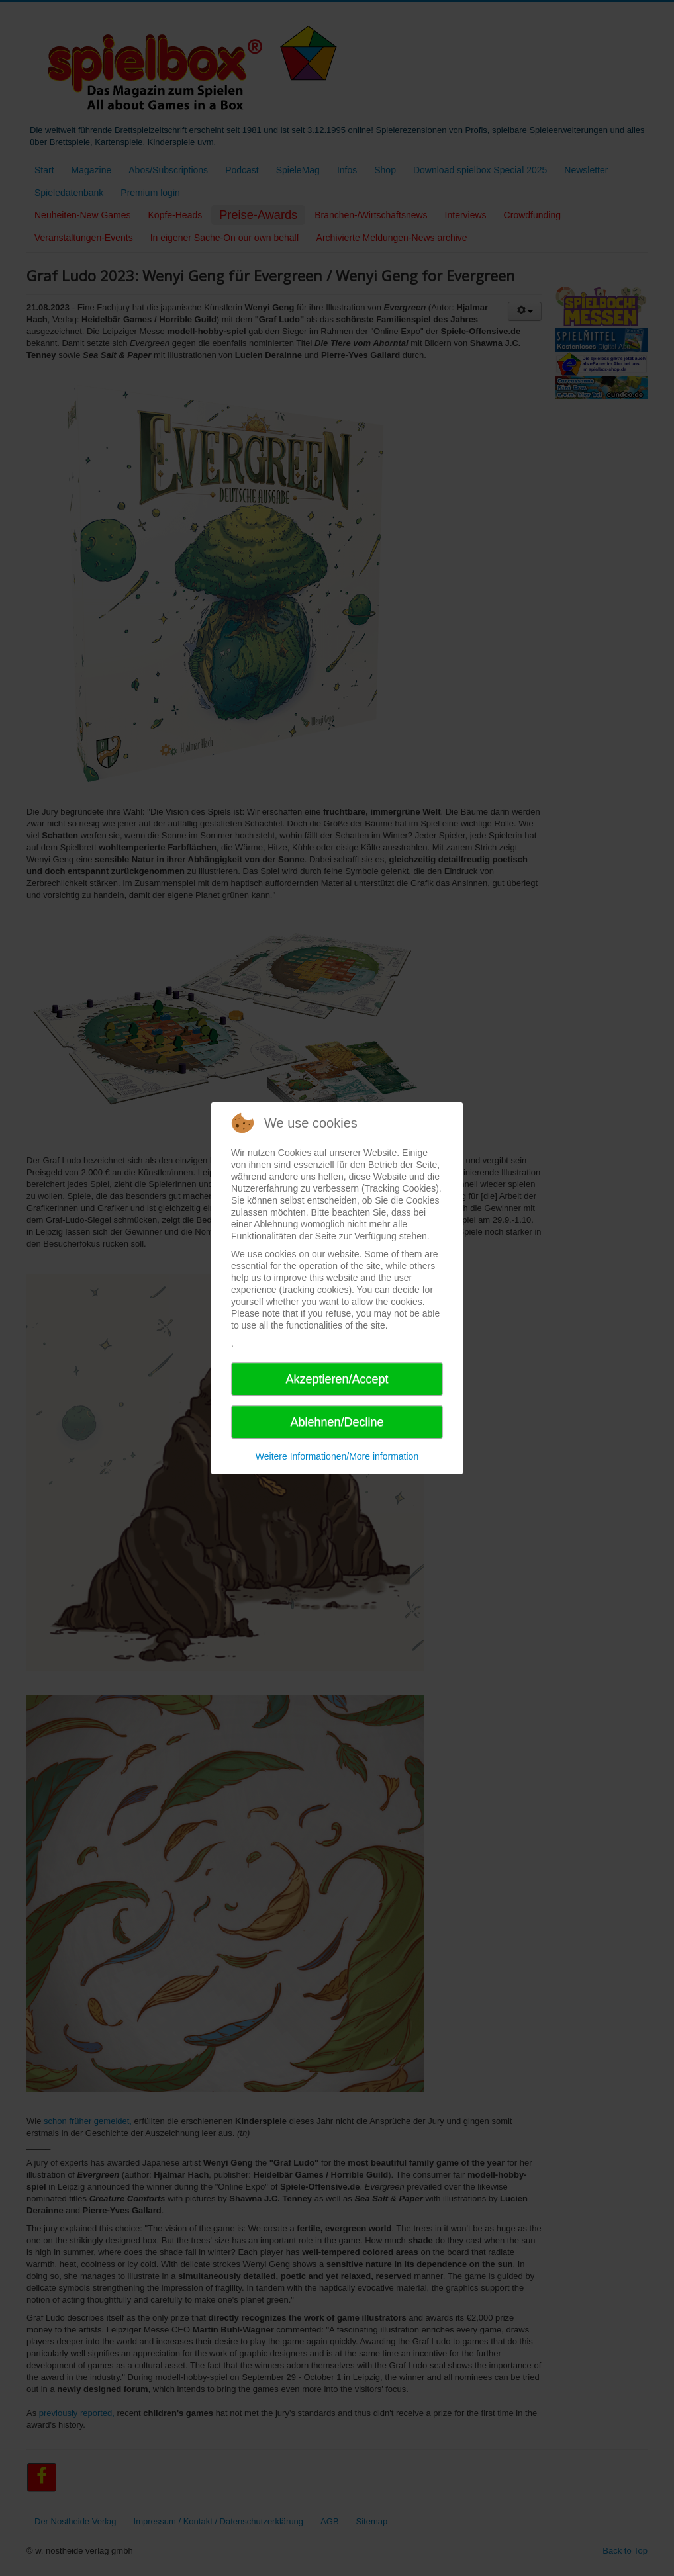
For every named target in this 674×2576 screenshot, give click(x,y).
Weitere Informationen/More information (337, 1456)
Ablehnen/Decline (336, 1422)
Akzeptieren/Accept (336, 1379)
